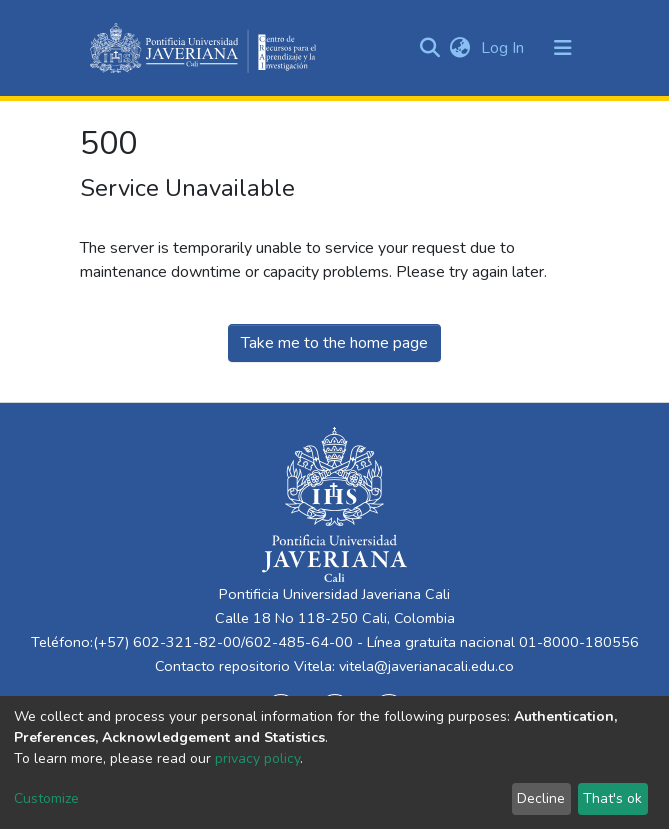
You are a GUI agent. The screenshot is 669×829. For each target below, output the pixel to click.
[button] (460, 48)
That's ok (612, 798)
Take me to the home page (334, 343)
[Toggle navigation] (563, 48)
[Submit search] (430, 48)
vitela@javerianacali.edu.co (426, 666)
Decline (541, 798)
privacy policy (257, 758)
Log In (504, 48)
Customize (46, 798)
